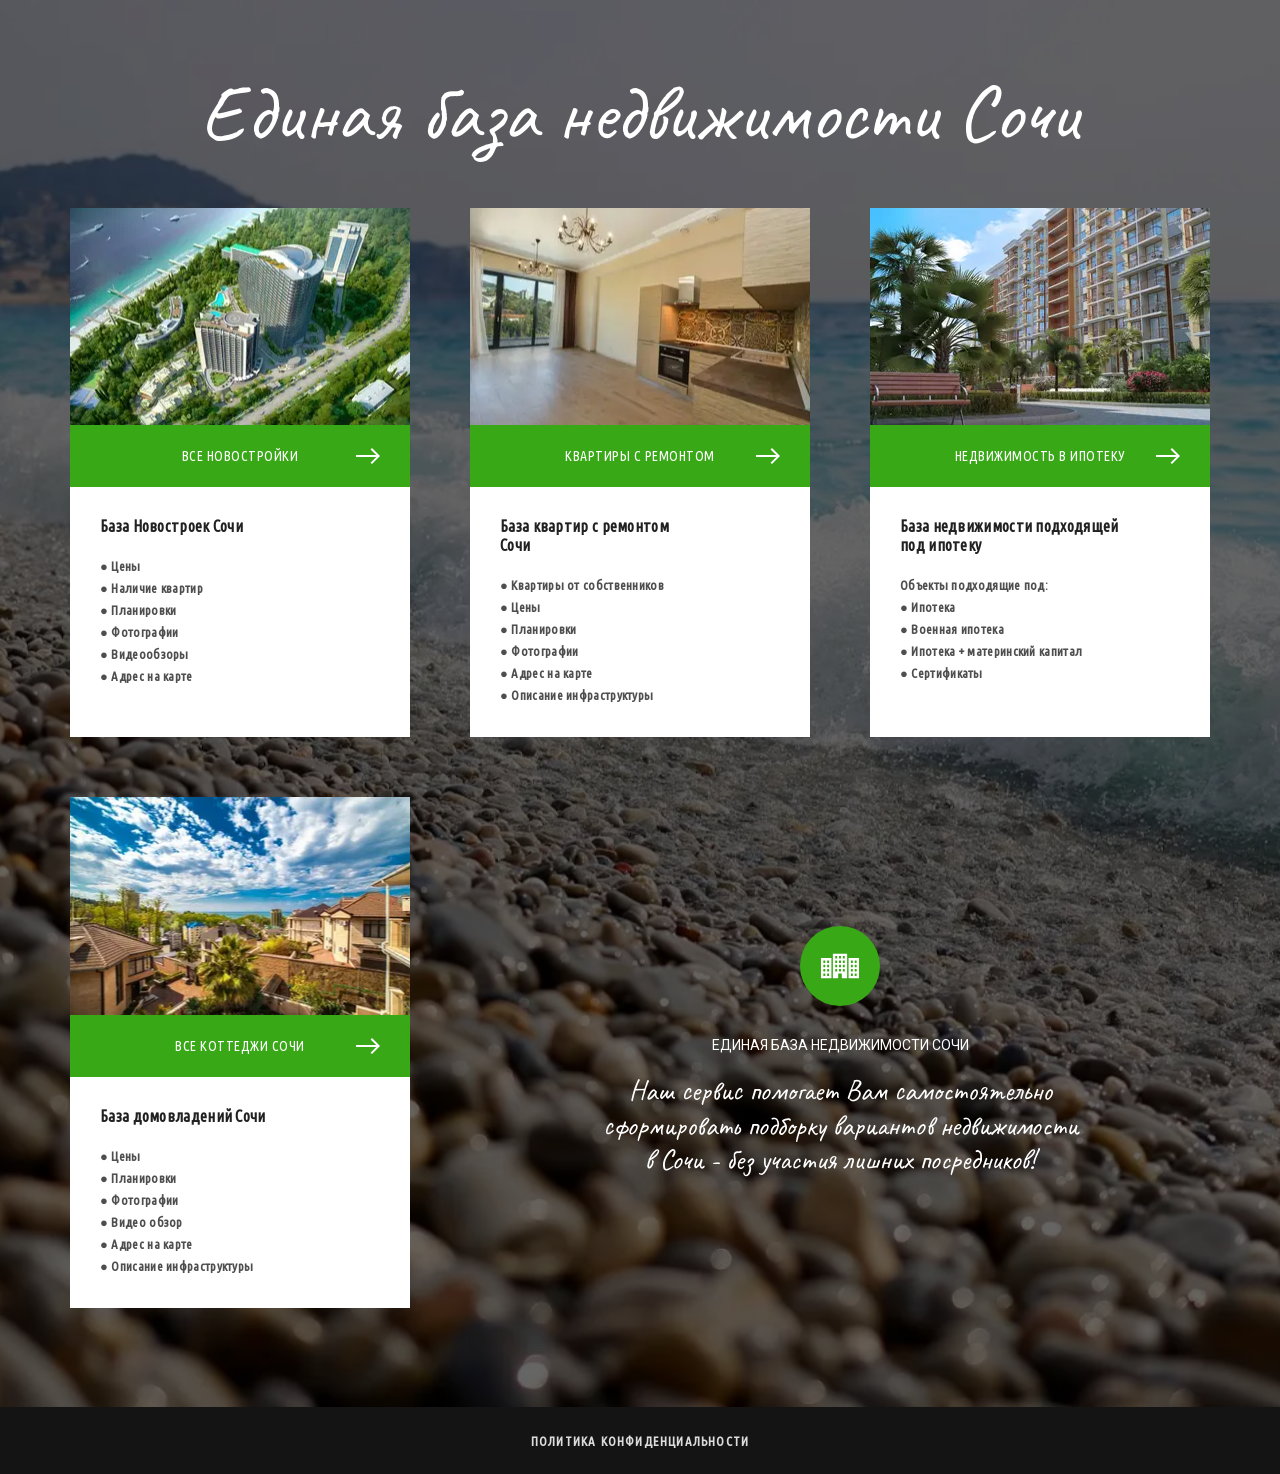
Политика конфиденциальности (640, 1441)
